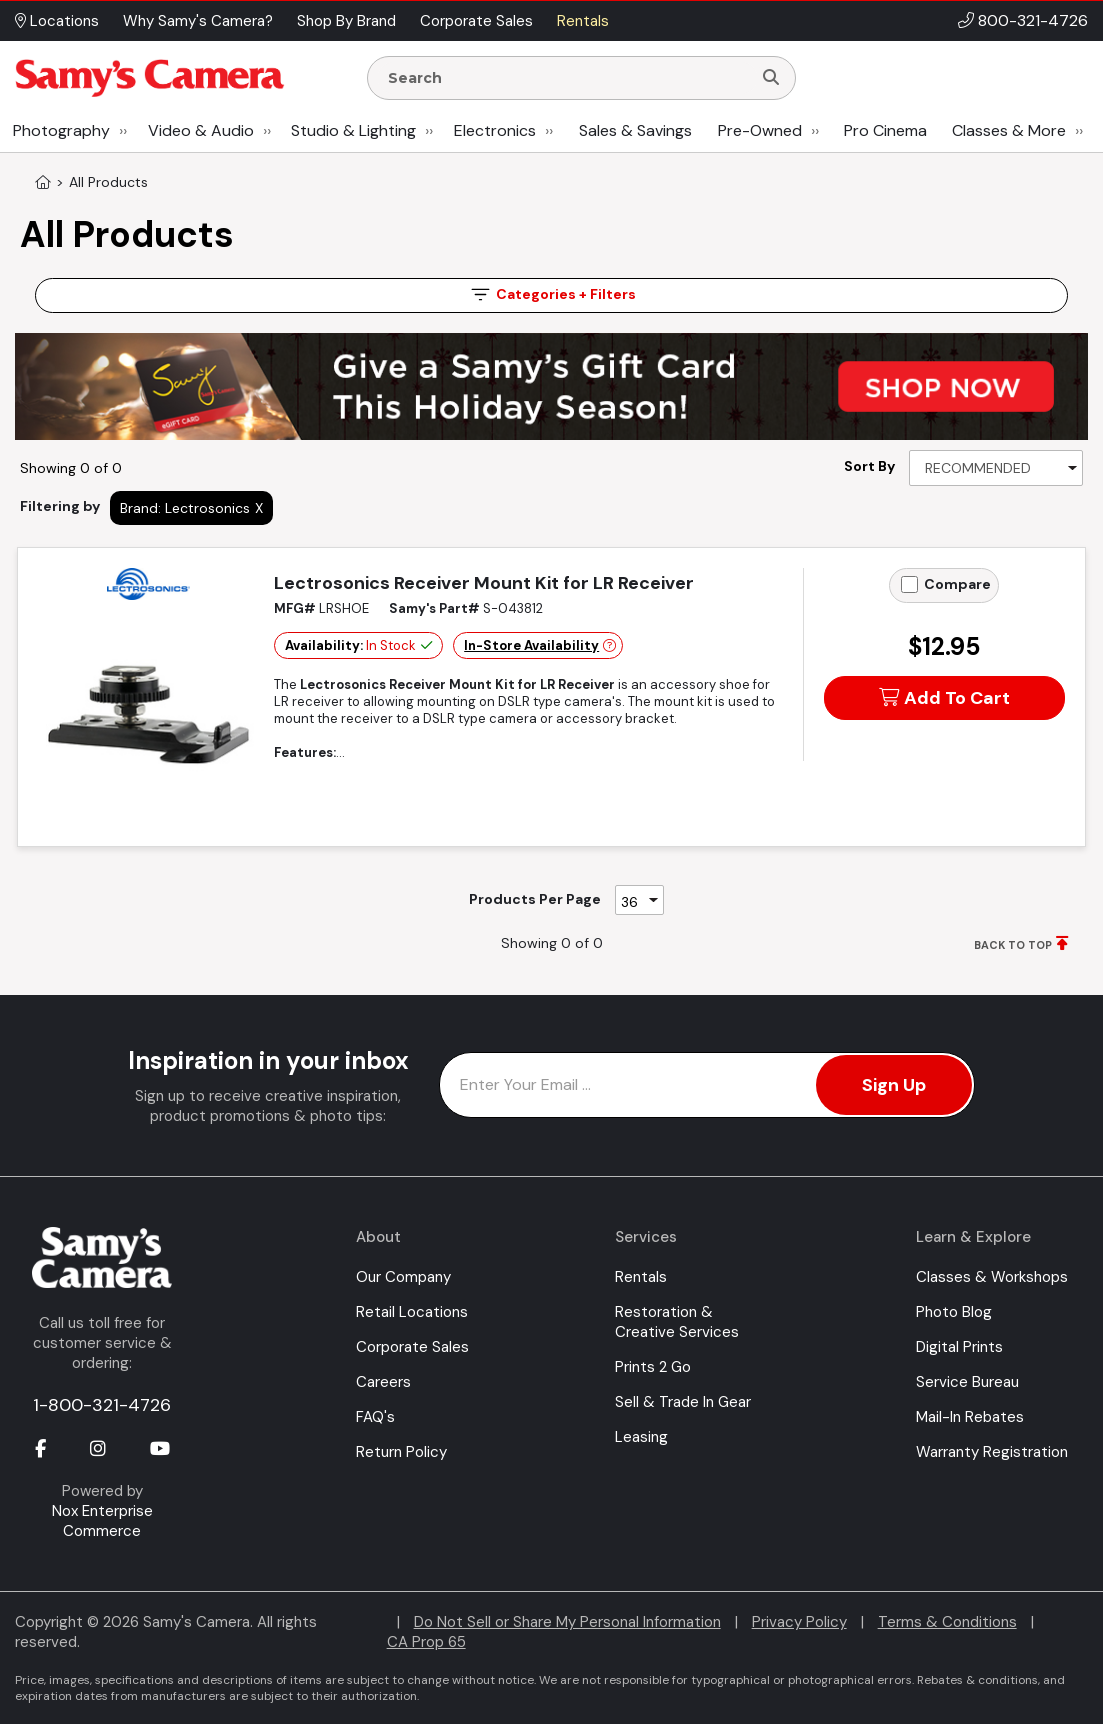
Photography (61, 130)
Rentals (641, 1277)
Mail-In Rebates (970, 1417)
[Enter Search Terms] (567, 78)
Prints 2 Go (653, 1367)
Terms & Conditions (947, 1622)
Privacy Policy (799, 1622)
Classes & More (1009, 130)
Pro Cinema (885, 130)
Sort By (869, 466)
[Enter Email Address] (707, 1085)
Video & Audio (201, 130)
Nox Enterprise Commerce (102, 1521)
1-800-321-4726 (102, 1405)
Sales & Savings (635, 130)
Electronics (495, 130)
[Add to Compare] (909, 584)
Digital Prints (959, 1347)
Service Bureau (967, 1382)
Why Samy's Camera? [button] (198, 21)
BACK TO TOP (1013, 945)
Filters (552, 294)
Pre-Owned (760, 130)
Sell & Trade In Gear (683, 1402)
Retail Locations (412, 1312)
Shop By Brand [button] (346, 21)
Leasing (641, 1437)
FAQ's (375, 1417)
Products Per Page (535, 899)
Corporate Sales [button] (476, 21)
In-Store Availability (531, 645)
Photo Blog (954, 1312)
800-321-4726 (1033, 20)
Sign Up (894, 1085)
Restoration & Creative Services (677, 1322)
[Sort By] (996, 468)
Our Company (403, 1277)
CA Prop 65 (426, 1642)
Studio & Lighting (353, 130)
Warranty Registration (992, 1452)
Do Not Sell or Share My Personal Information (567, 1622)
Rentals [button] (583, 21)
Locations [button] (57, 21)
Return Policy (401, 1452)
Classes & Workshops (992, 1277)
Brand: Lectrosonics (185, 508)
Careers (383, 1382)
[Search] (771, 78)
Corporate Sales (412, 1347)
